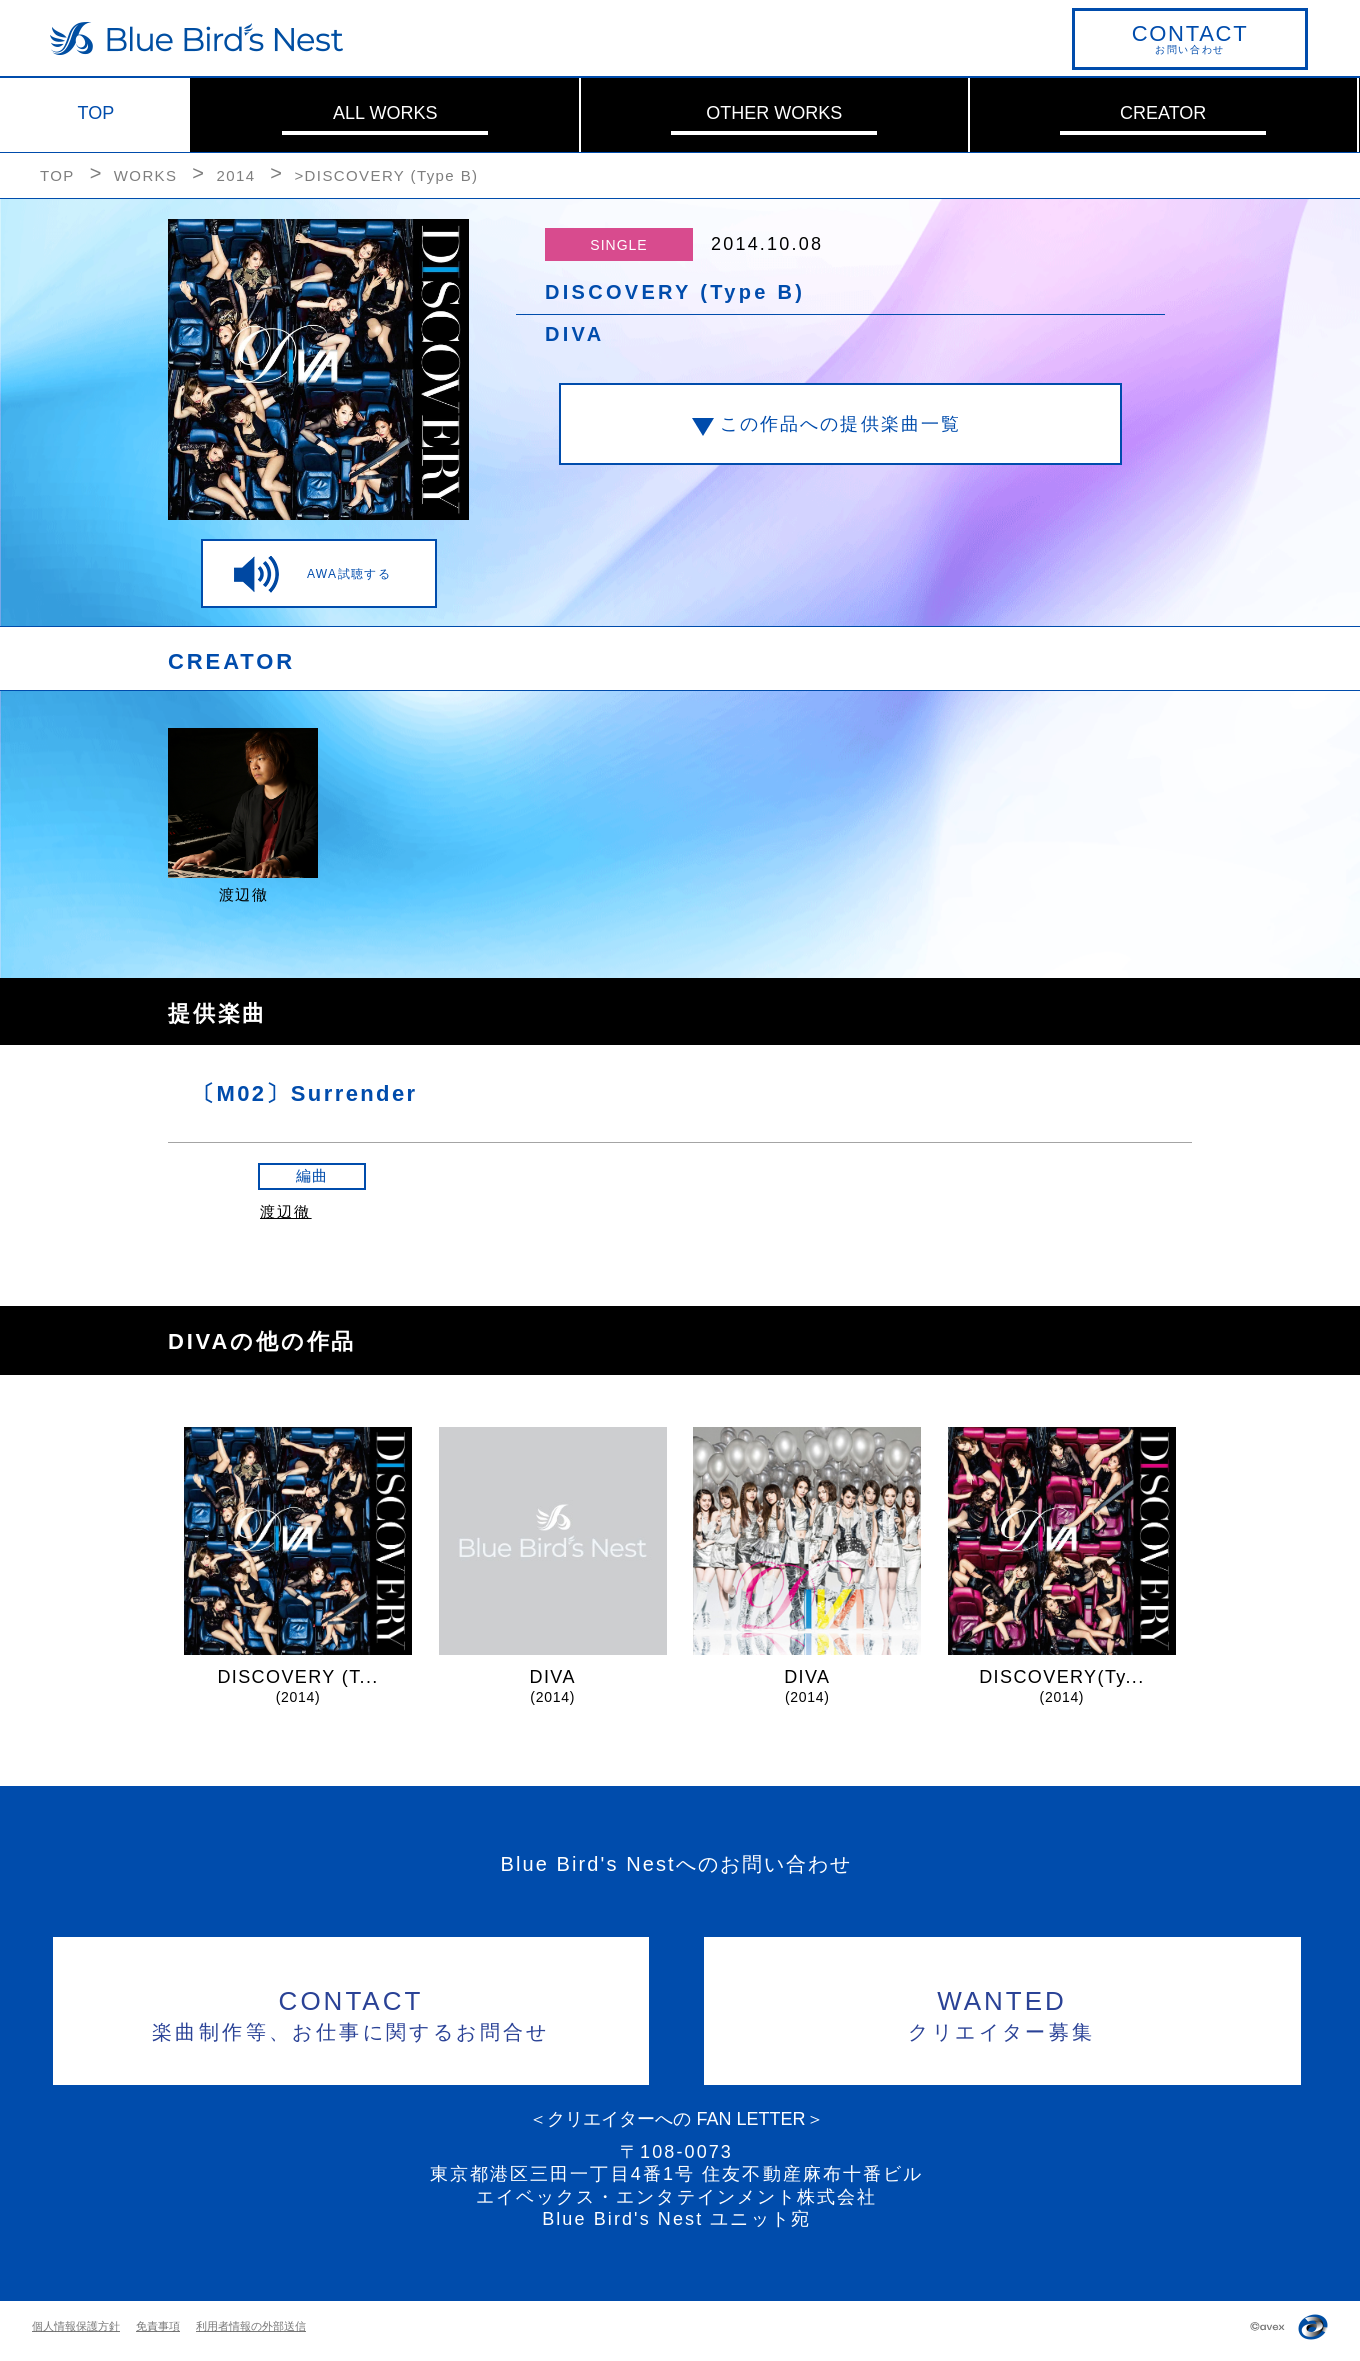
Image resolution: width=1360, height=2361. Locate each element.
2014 (235, 175)
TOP (96, 113)
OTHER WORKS (774, 113)
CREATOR (1163, 113)
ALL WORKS (385, 113)
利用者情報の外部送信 (251, 2326)
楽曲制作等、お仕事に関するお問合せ (351, 2012)
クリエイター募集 (1002, 2012)
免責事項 (158, 2326)
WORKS (146, 175)
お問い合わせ (1190, 38)
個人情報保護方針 (76, 2326)
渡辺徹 (286, 1211)
